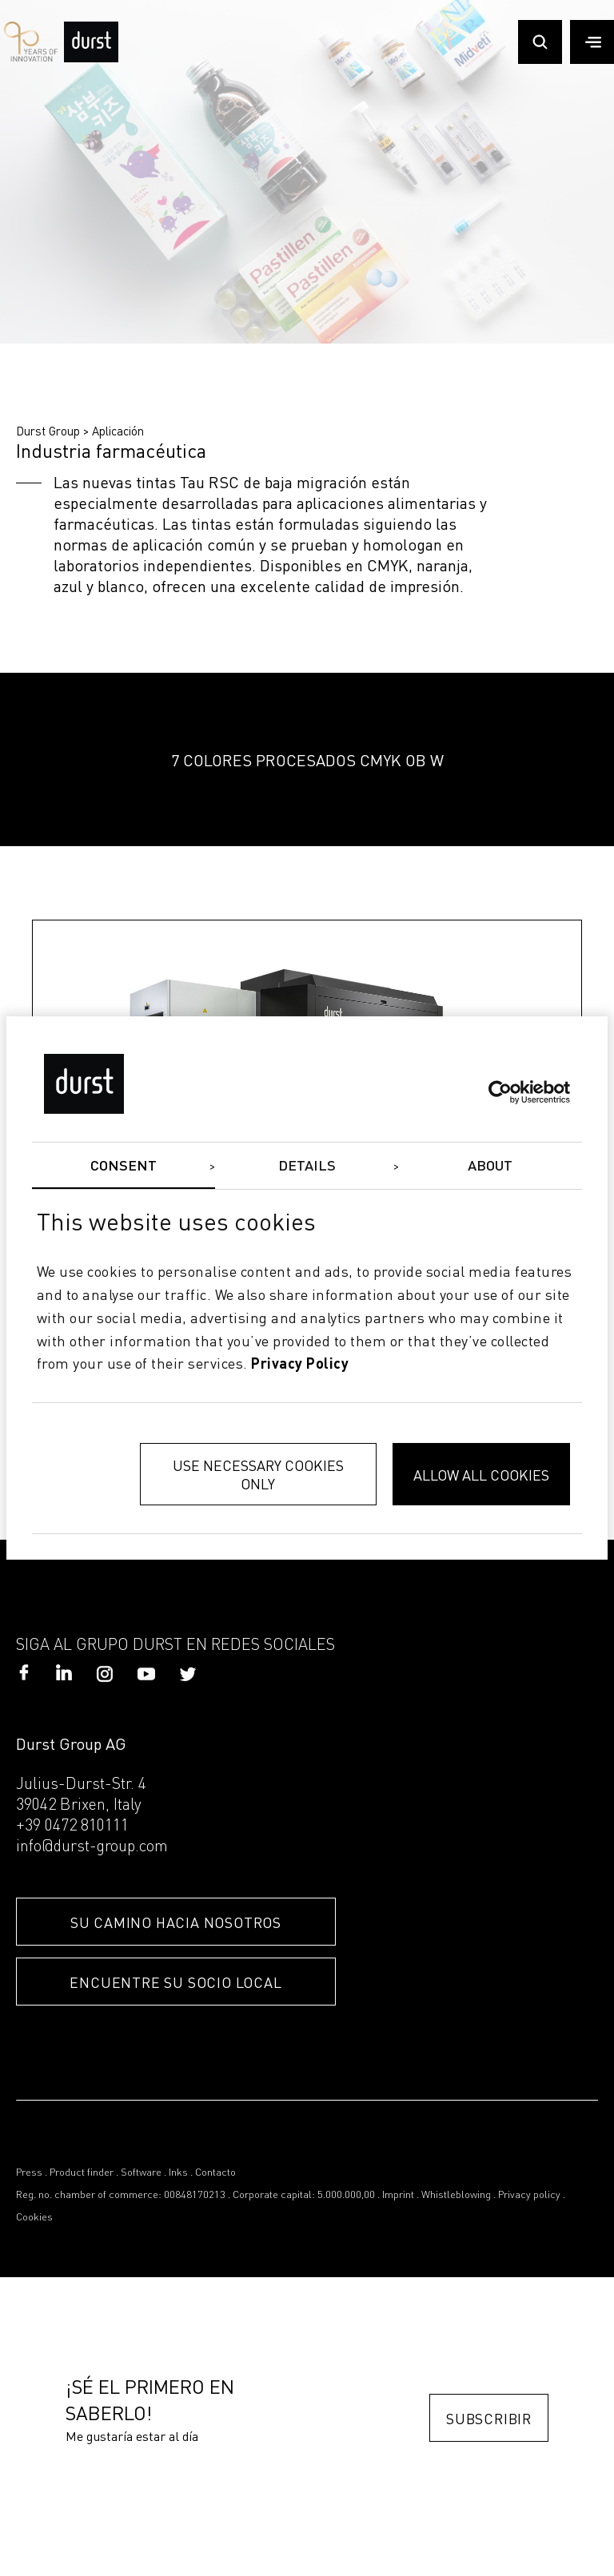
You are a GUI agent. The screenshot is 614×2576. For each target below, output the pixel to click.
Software (141, 2173)
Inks (178, 2173)
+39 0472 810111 (72, 1827)
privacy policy (300, 1365)
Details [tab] (307, 1166)
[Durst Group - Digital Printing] (91, 57)
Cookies (34, 2217)
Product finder (82, 2173)
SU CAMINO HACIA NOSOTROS (175, 1922)
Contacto (215, 2173)
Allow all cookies (481, 1474)
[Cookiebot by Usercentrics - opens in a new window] (500, 1091)
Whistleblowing (456, 2195)
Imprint (398, 2195)
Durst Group (48, 431)
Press (29, 2173)
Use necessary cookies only (258, 1474)
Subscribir (489, 2418)
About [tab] (490, 1166)
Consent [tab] (123, 1166)
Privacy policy (529, 2195)
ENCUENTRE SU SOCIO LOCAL (175, 1982)
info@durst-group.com (92, 1847)
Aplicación (118, 431)
